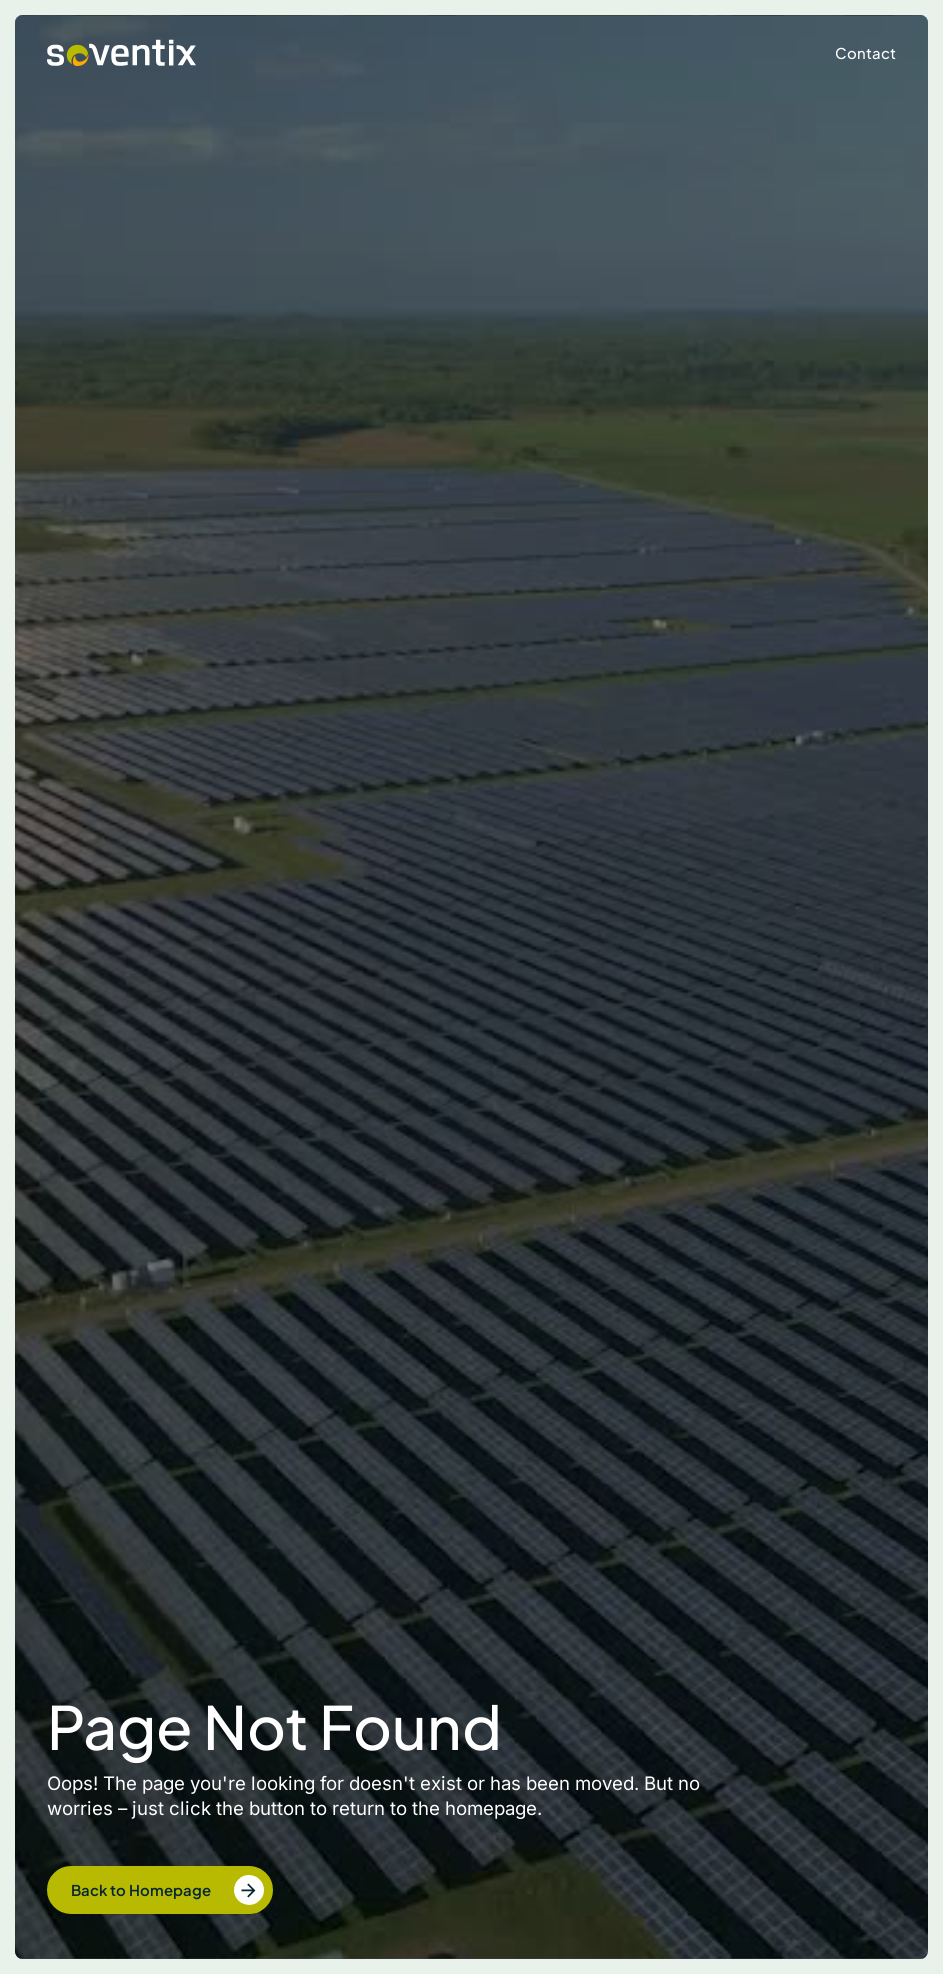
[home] (121, 53)
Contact (865, 53)
